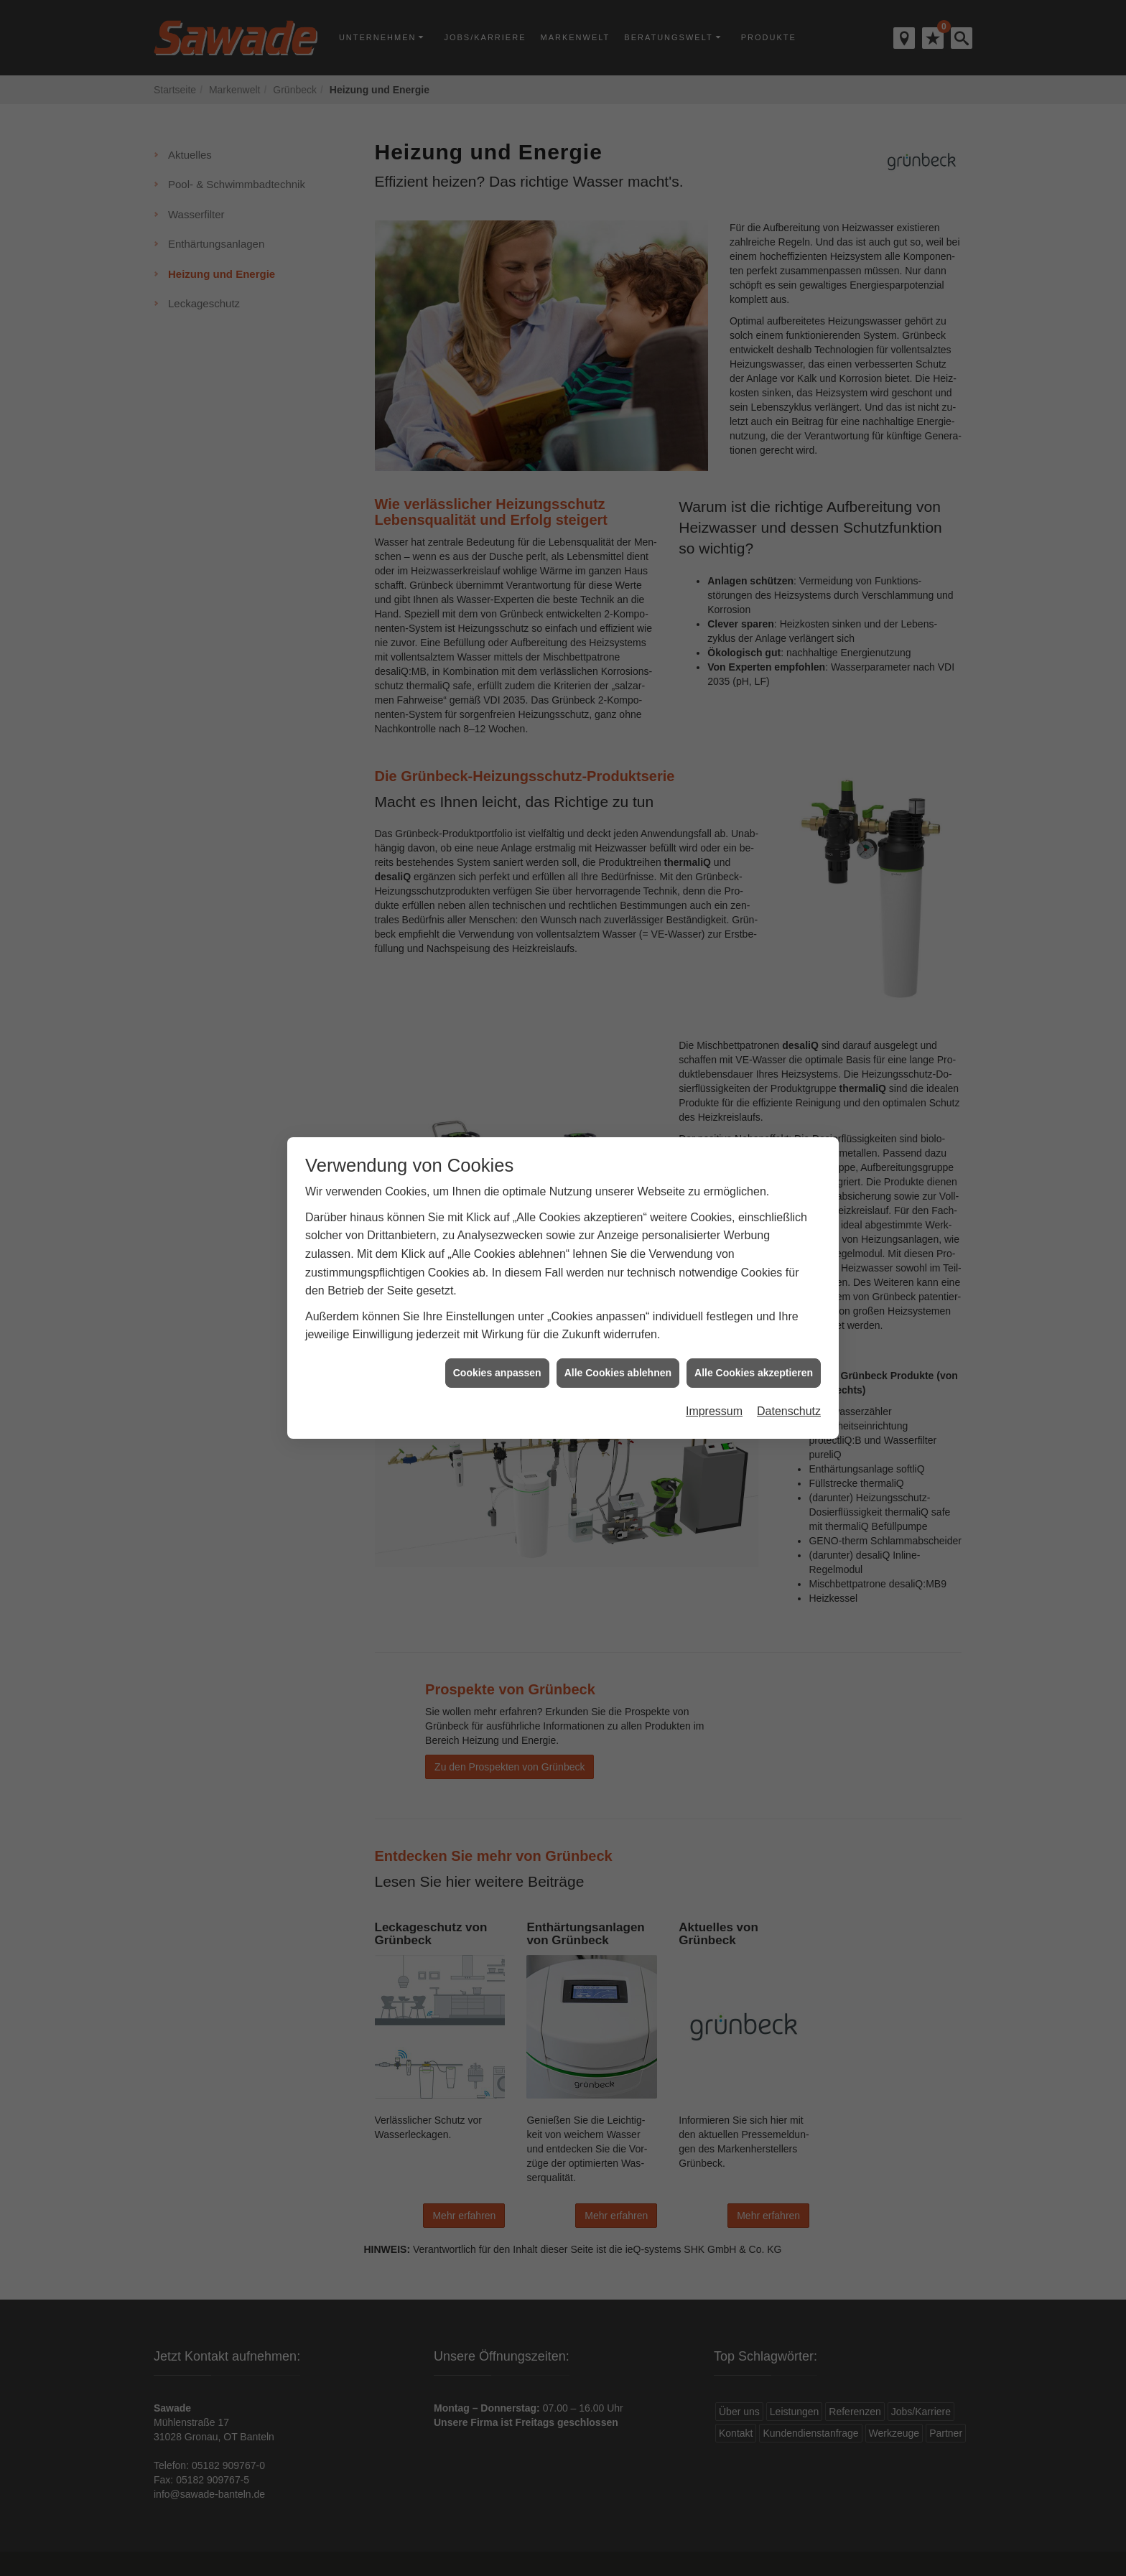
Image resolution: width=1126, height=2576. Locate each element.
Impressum (714, 1371)
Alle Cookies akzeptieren (753, 1332)
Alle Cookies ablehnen (617, 1332)
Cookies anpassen (497, 1332)
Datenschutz (789, 1371)
